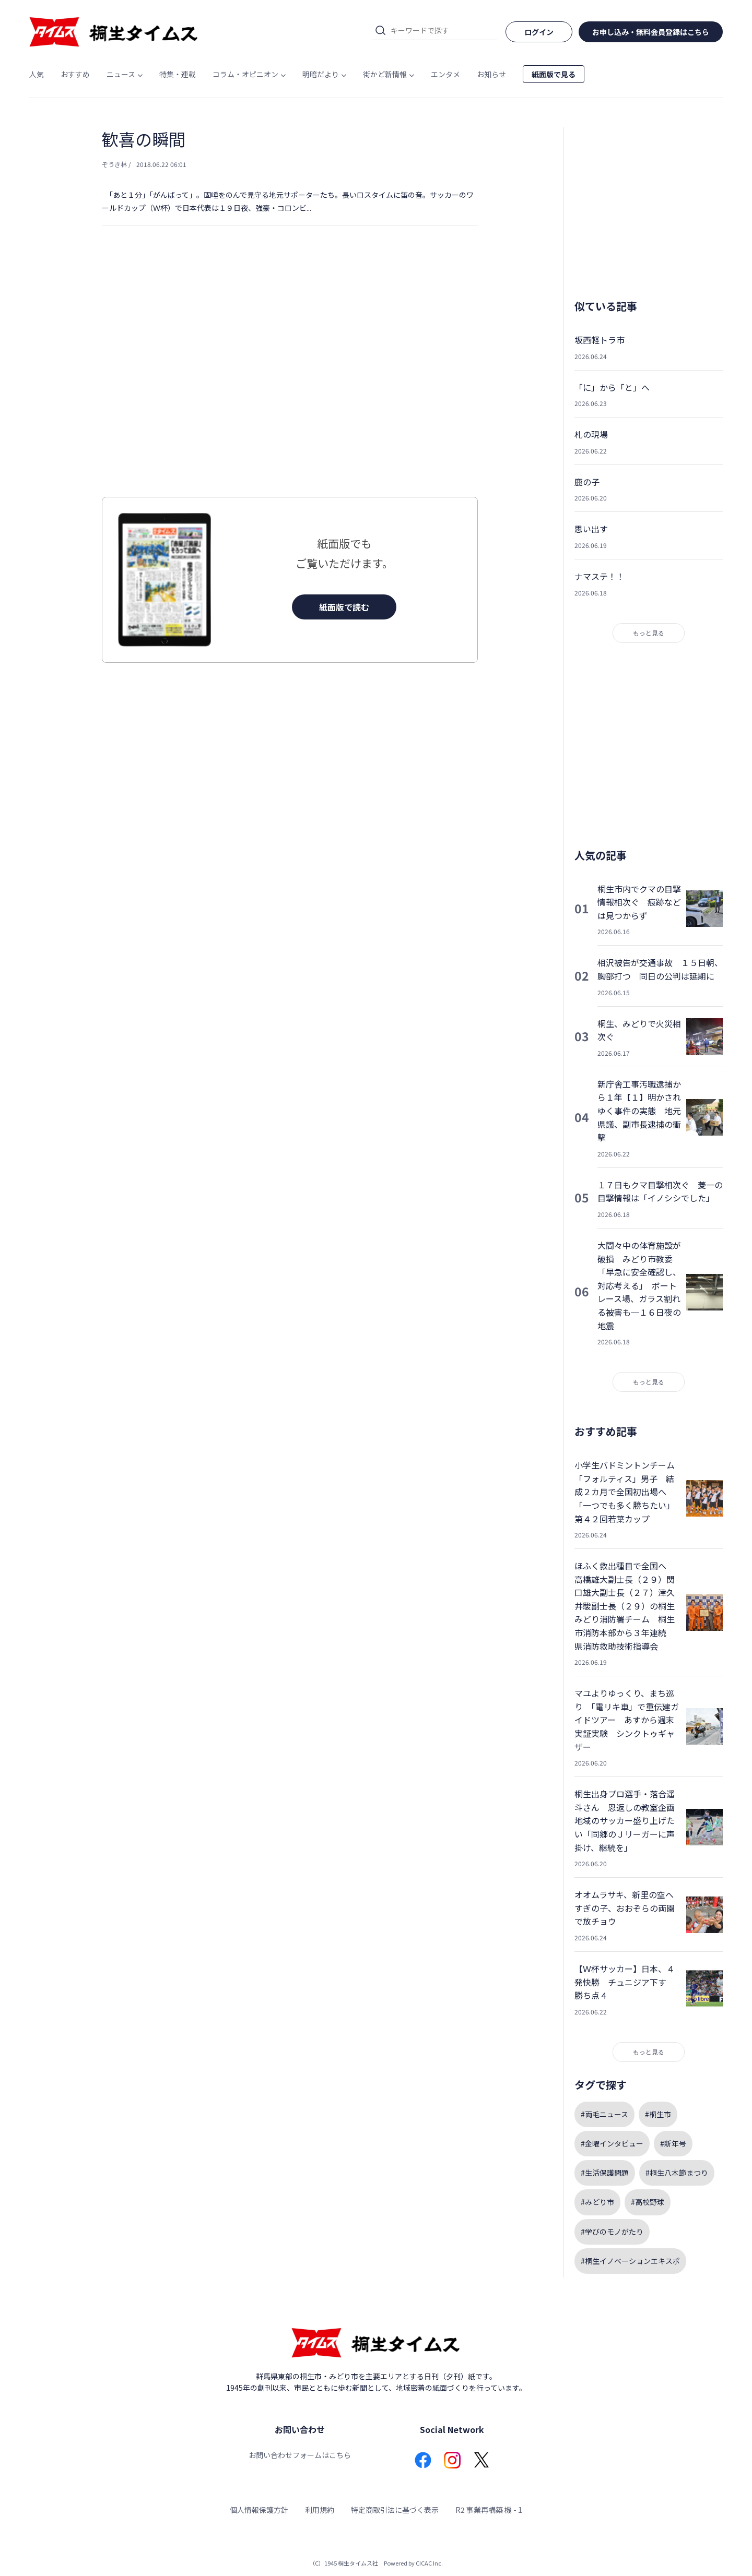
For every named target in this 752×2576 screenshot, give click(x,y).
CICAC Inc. (429, 2563)
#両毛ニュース (604, 2114)
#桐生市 (658, 2114)
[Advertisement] (290, 382)
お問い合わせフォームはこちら (300, 2455)
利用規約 (319, 2510)
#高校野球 (647, 2202)
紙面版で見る (553, 74)
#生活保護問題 (605, 2172)
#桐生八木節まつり (676, 2172)
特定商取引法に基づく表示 (395, 2510)
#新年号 (673, 2143)
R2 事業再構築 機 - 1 (488, 2510)
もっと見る (648, 632)
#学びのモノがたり (612, 2231)
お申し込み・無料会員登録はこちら (650, 32)
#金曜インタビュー (612, 2143)
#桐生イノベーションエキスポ (630, 2261)
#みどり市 (597, 2202)
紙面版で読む (344, 607)
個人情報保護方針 (259, 2510)
